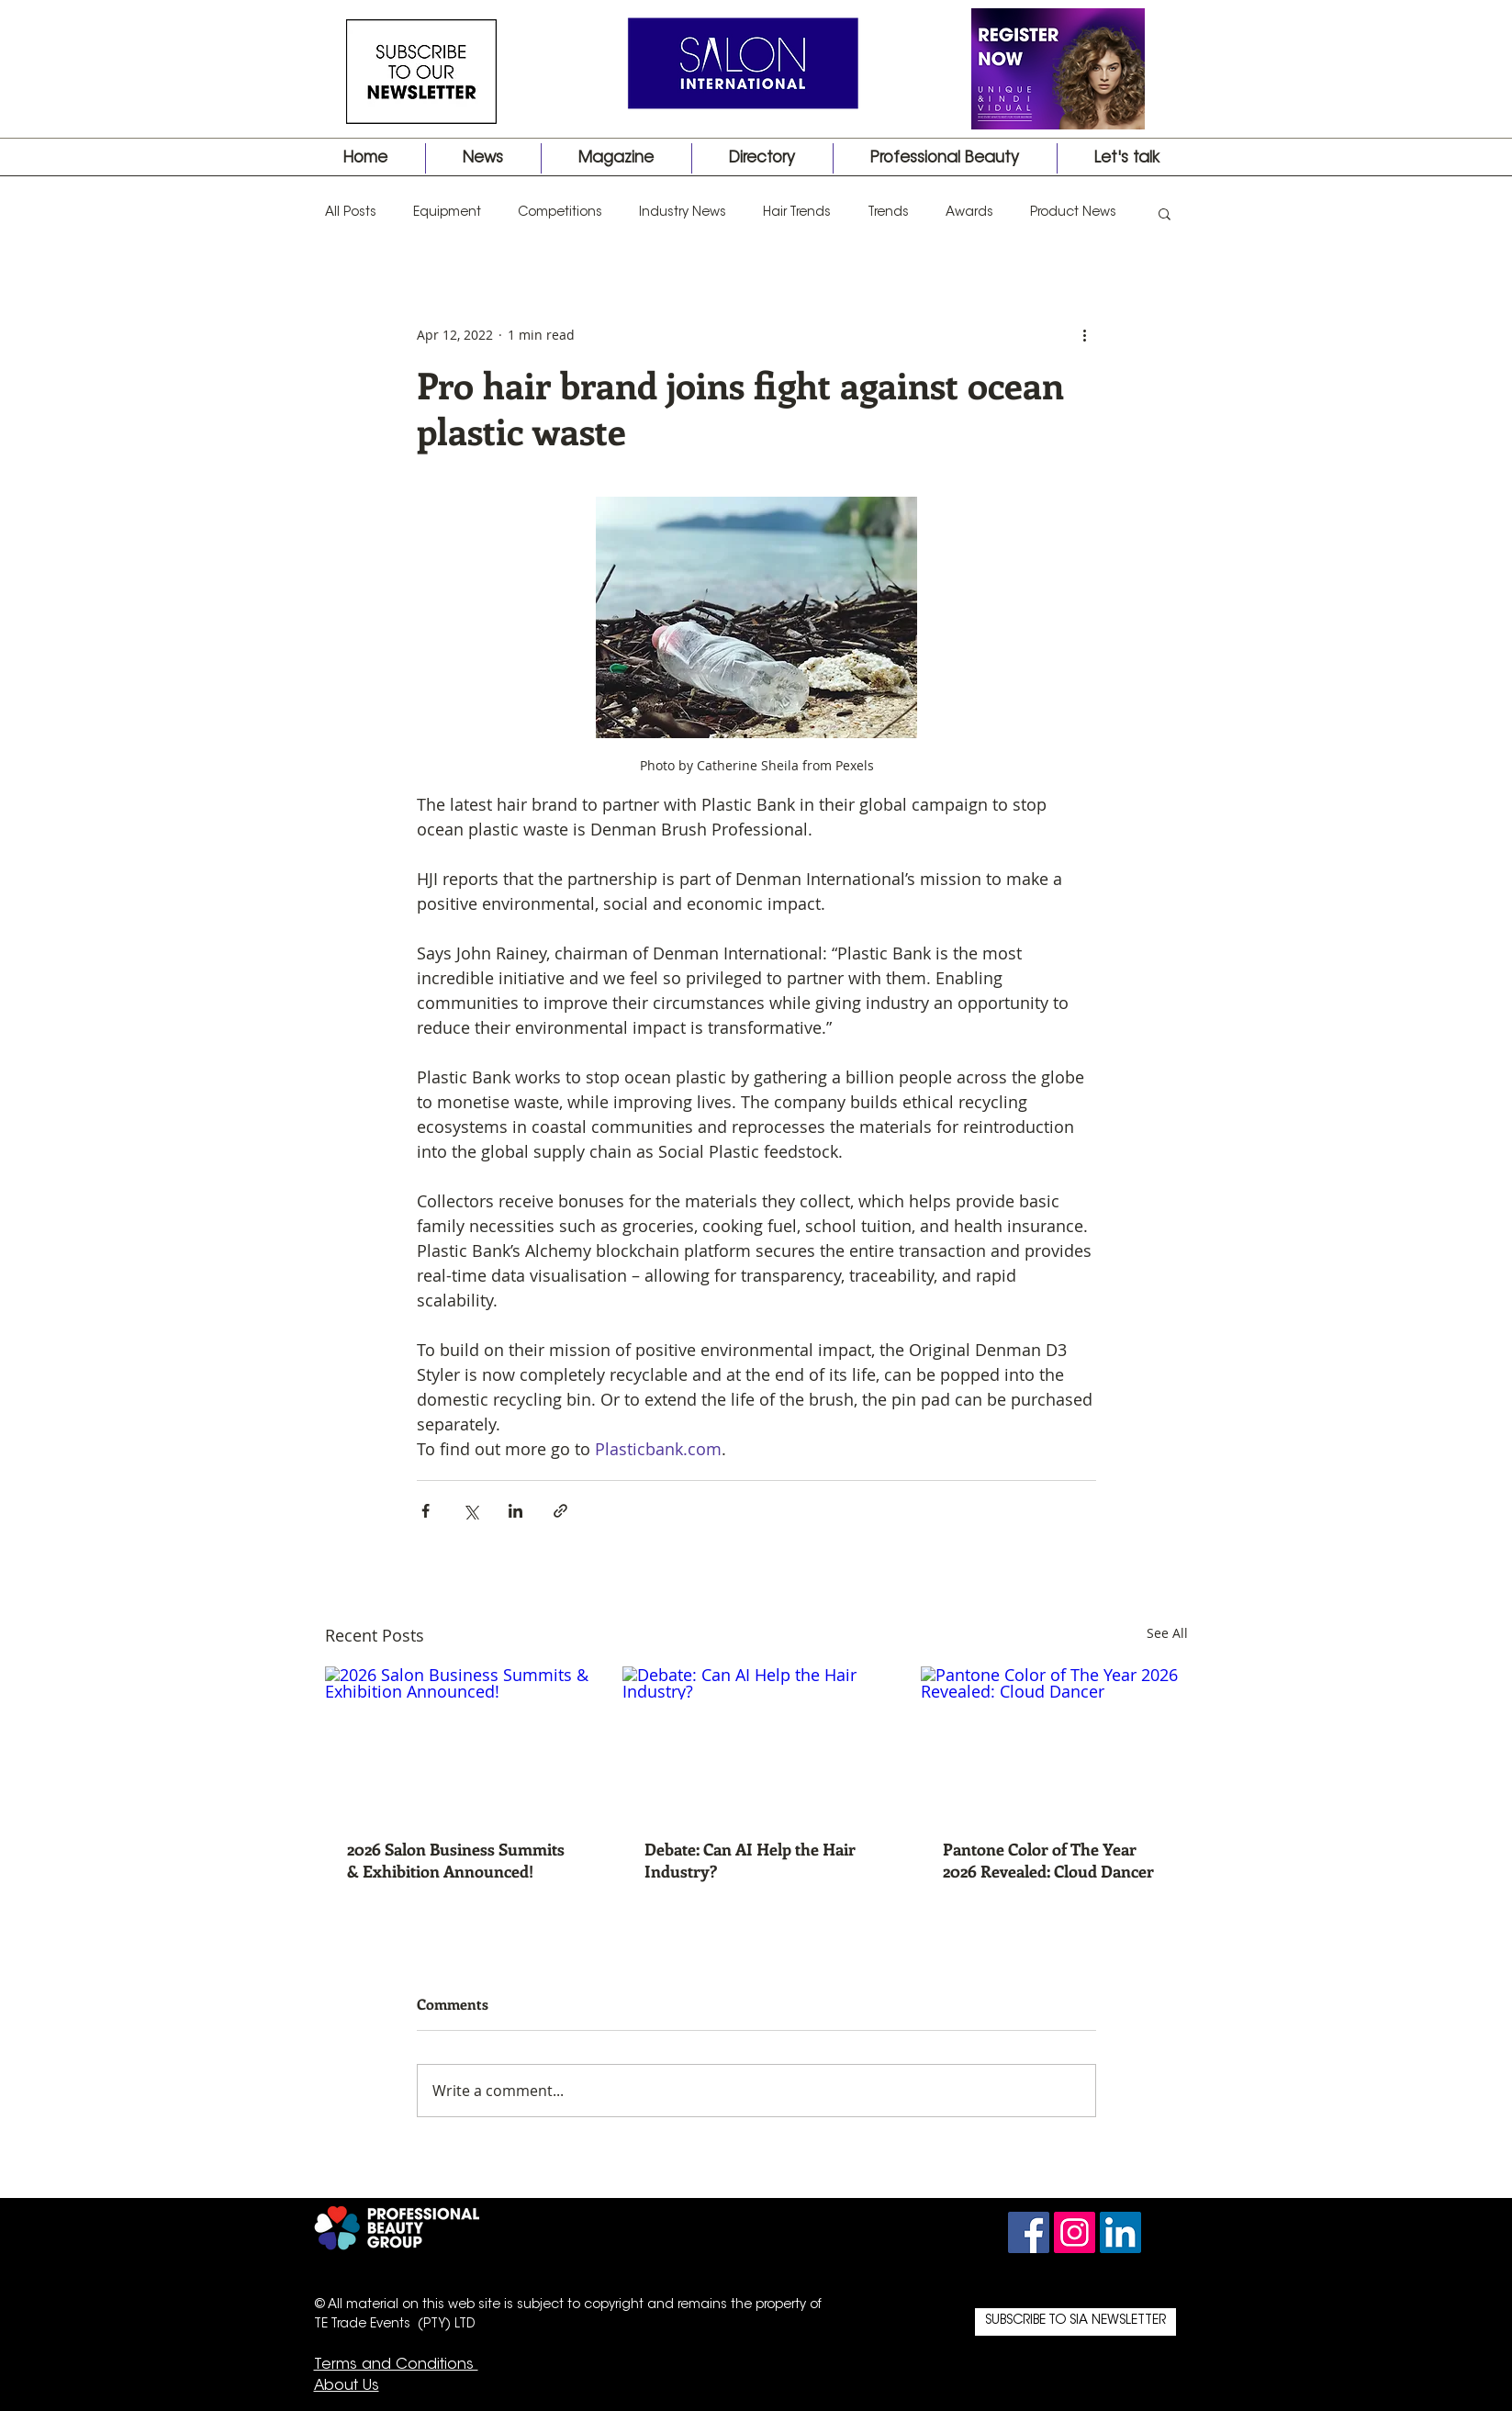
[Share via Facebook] (425, 1510)
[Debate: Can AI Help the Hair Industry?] (756, 1741)
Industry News (682, 213)
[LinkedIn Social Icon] (1120, 2232)
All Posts (350, 213)
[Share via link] (560, 1510)
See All (1167, 1633)
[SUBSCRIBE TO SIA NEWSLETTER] (1075, 2322)
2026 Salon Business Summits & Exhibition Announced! (456, 1860)
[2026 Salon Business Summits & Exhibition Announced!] (458, 1741)
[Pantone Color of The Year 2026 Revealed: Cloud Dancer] (1054, 1741)
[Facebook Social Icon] (1028, 2232)
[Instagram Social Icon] (1074, 2232)
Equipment (447, 213)
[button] (1164, 213)
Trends (888, 213)
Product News (1073, 213)
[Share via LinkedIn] (515, 1510)
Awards (969, 213)
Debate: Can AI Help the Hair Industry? (750, 1860)
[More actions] (1085, 334)
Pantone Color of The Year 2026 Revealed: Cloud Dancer (1048, 1860)
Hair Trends (797, 213)
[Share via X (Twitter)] (470, 1510)
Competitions (560, 213)
